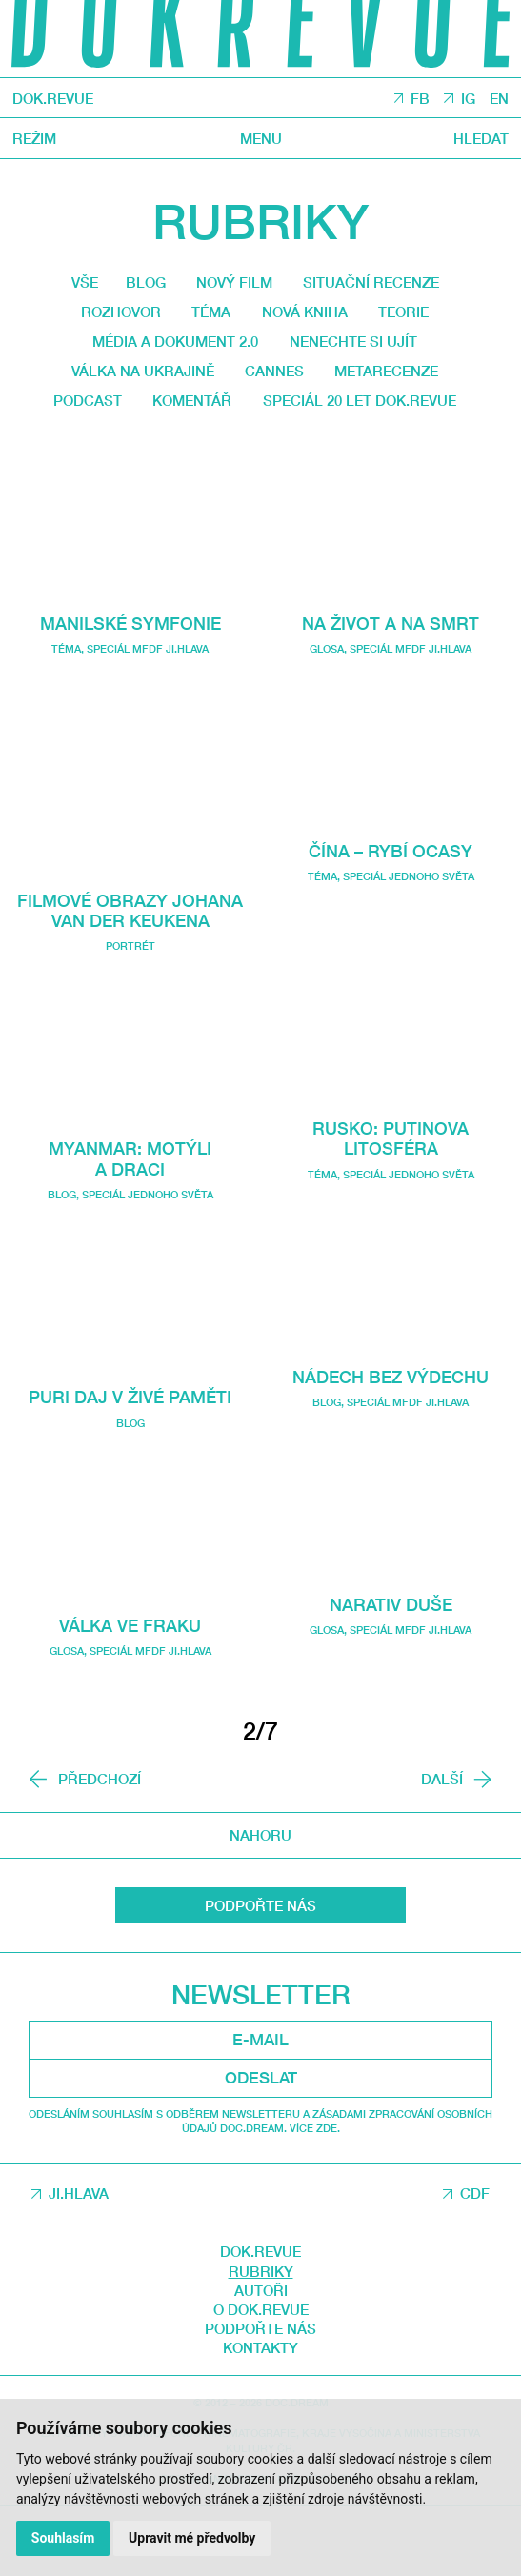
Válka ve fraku (130, 1693)
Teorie (419, 318)
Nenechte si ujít (365, 350)
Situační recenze (383, 284)
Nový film (230, 284)
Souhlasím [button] (64, 2537)
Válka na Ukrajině (129, 382)
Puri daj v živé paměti (130, 1466)
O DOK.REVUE (261, 2379)
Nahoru (260, 1905)
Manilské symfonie (130, 670)
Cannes (276, 382)
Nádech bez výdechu (390, 1423)
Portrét (130, 1015)
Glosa (67, 1719)
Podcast (193, 414)
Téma (206, 318)
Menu (261, 140)
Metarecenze (399, 382)
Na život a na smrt (390, 670)
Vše (65, 284)
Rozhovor (105, 318)
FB (413, 100)
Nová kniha (308, 318)
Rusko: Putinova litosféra (390, 1185)
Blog (132, 284)
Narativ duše (390, 1651)
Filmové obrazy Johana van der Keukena (130, 967)
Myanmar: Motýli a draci (130, 1227)
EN (498, 100)
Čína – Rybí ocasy (391, 898)
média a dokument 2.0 (165, 350)
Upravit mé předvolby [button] (194, 2537)
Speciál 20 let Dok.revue (254, 446)
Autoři (261, 2359)
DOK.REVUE (59, 99)
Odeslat (261, 2148)
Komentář (308, 414)
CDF (475, 2263)
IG (463, 100)
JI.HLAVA (79, 2263)
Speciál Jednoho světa (147, 1264)
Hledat (478, 140)
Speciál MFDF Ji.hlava (148, 697)
